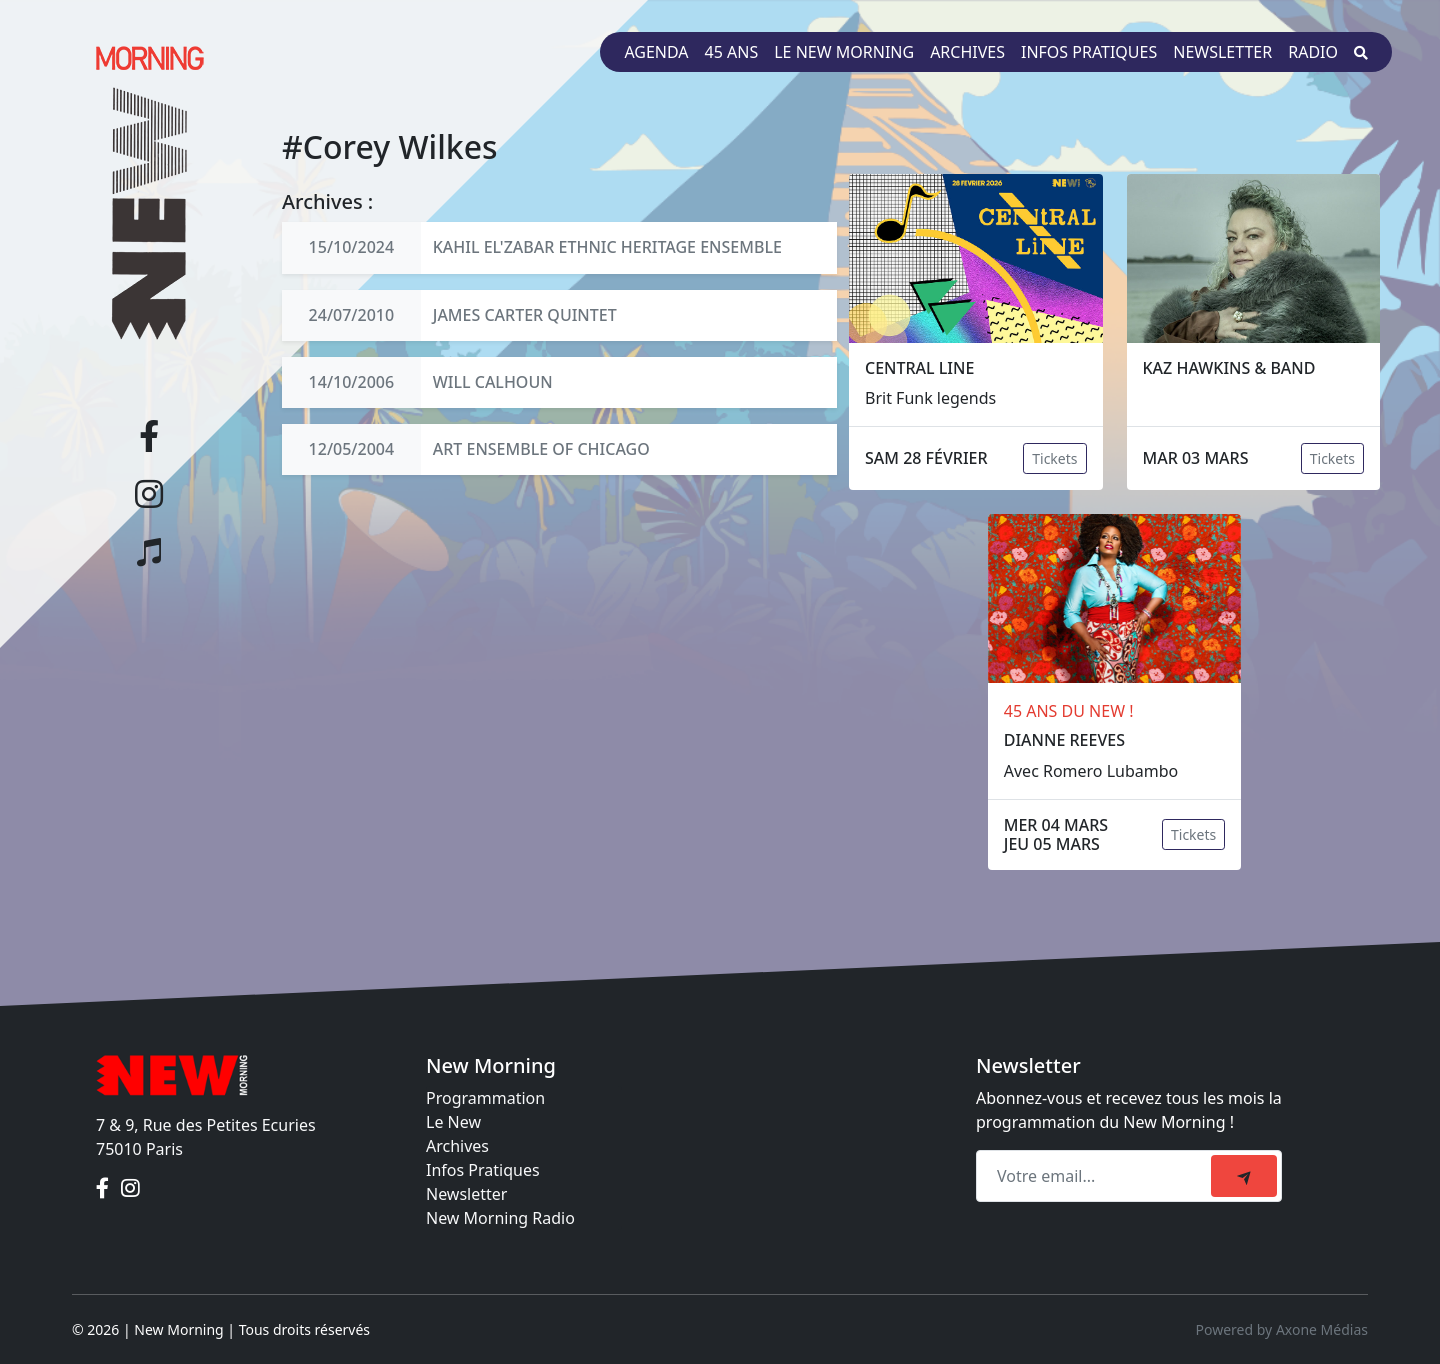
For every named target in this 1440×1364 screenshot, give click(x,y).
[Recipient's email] (1096, 1176)
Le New (453, 1122)
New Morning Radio (500, 1218)
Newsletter (1222, 52)
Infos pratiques (1089, 52)
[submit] (1244, 1176)
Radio (1313, 52)
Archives (967, 52)
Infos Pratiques (483, 1170)
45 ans (732, 52)
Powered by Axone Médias (1282, 1329)
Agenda (656, 52)
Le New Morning (844, 52)
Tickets (1054, 458)
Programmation (485, 1098)
